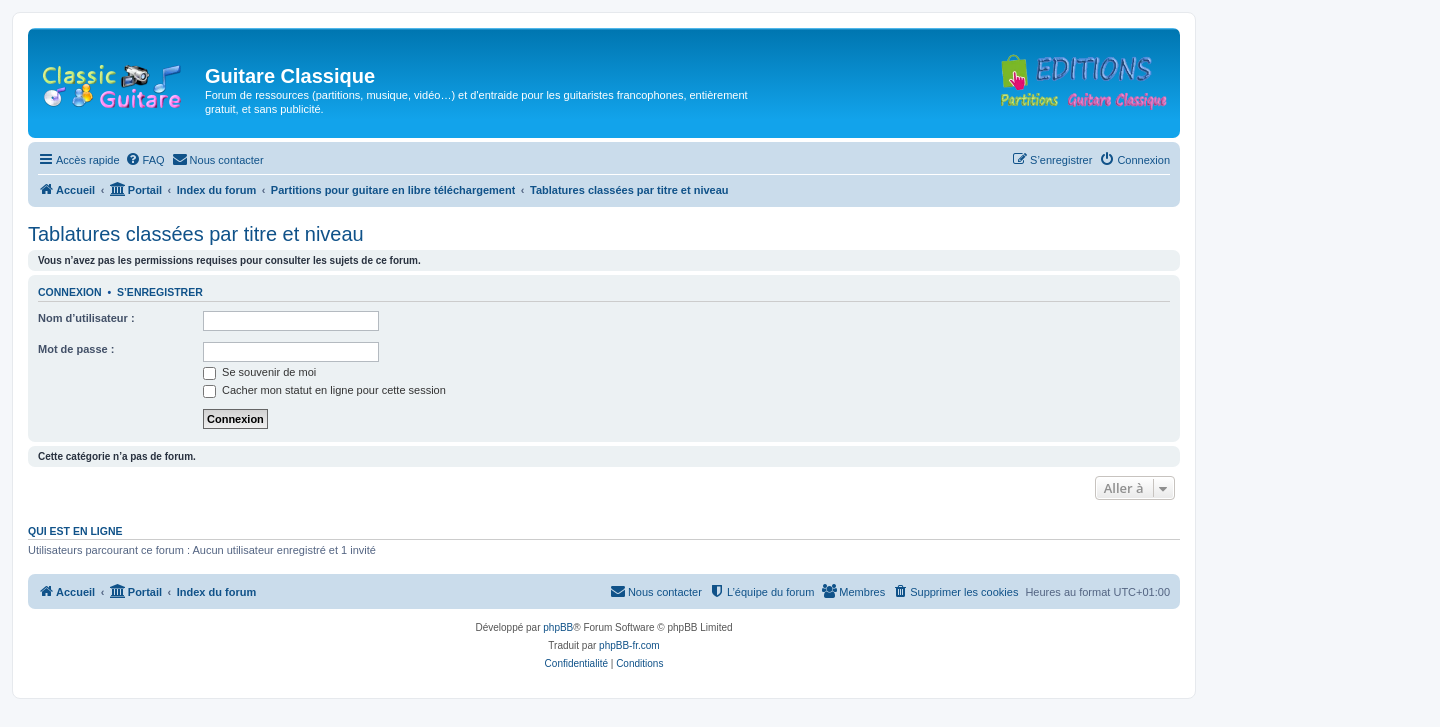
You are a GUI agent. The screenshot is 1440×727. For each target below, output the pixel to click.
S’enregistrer (160, 292)
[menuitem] (145, 160)
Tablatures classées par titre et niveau (196, 234)
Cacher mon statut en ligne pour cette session (324, 390)
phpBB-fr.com (629, 645)
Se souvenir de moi (259, 372)
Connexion (70, 292)
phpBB (558, 627)
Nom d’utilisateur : (86, 318)
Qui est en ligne (75, 531)
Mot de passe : (76, 349)
